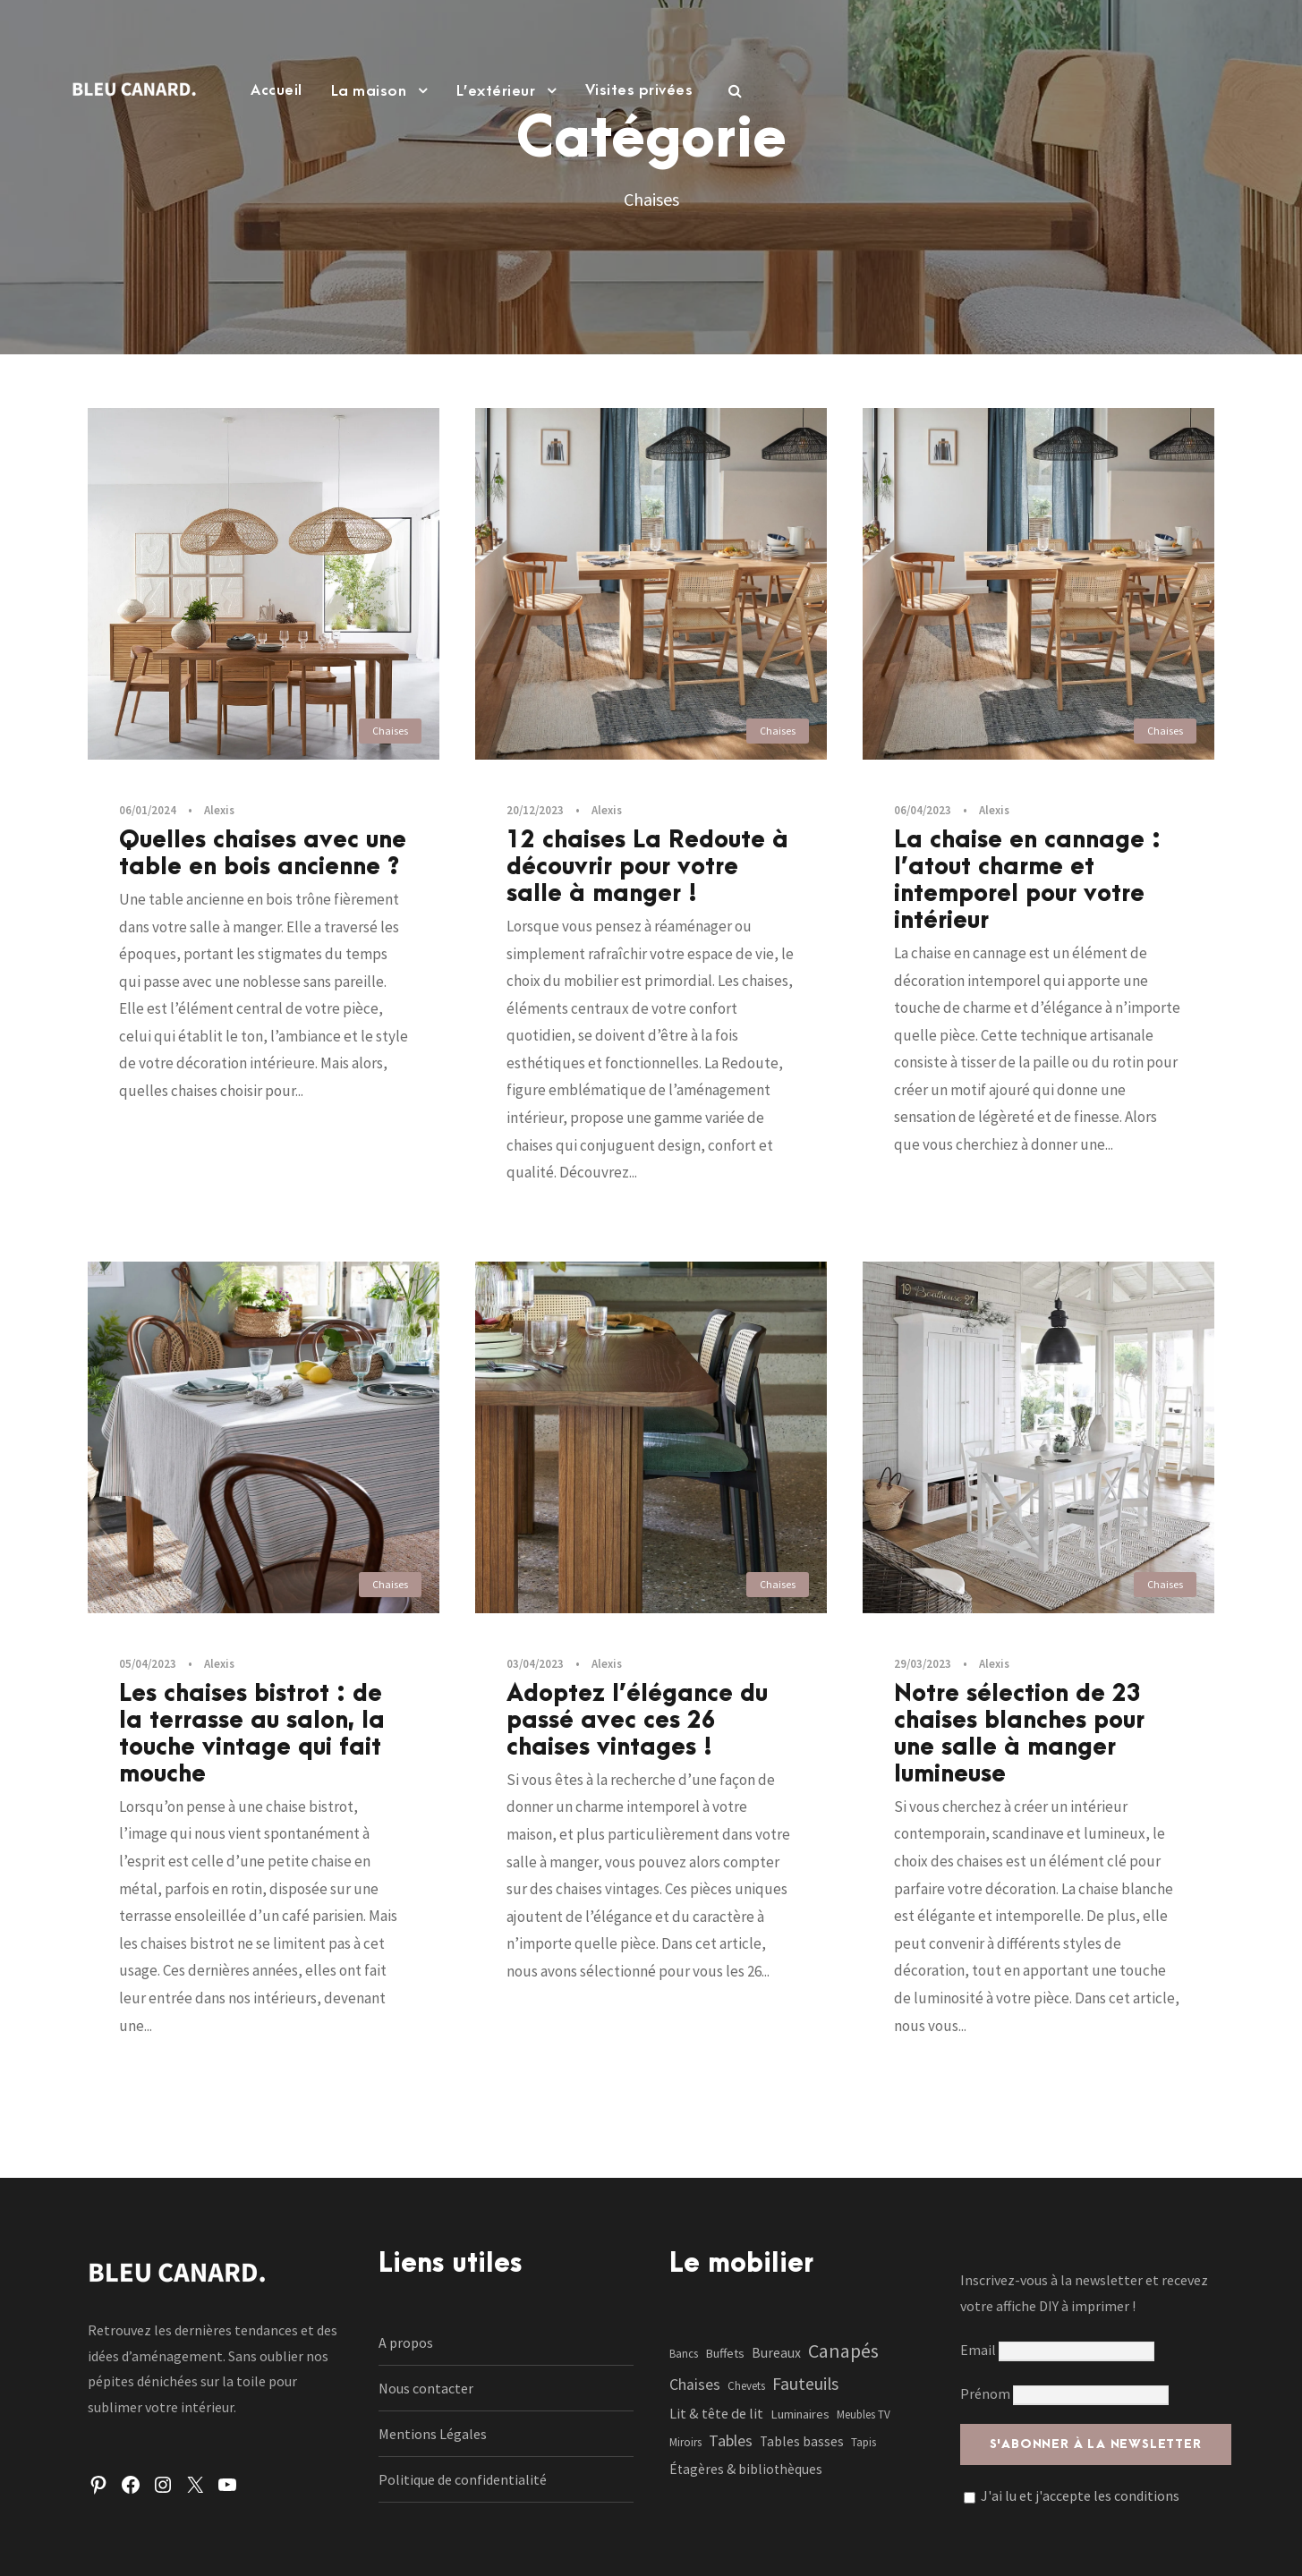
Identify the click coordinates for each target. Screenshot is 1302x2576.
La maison (369, 91)
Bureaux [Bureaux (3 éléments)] (776, 2352)
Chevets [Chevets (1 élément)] (746, 2385)
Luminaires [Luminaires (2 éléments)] (800, 2414)
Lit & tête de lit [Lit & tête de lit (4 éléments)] (716, 2413)
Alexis (219, 810)
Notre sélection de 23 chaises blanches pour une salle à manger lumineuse (1019, 1734)
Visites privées (639, 90)
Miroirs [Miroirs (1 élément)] (685, 2442)
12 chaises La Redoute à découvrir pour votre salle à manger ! (647, 867)
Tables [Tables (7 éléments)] (731, 2440)
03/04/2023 (535, 1663)
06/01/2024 (147, 810)
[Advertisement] (651, 289)
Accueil (276, 90)
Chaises (390, 730)
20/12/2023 (535, 810)
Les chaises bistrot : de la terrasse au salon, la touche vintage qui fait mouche (252, 1734)
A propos (406, 2342)
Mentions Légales (433, 2434)
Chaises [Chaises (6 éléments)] (694, 2384)
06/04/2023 (922, 810)
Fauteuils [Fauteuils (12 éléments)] (805, 2383)
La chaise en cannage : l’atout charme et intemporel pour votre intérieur (1027, 880)
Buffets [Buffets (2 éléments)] (725, 2353)
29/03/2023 (922, 1663)
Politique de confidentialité (463, 2479)
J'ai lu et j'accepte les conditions (1080, 2495)
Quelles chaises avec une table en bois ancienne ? (262, 853)
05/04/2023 (147, 1663)
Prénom (985, 2393)
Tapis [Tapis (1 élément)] (863, 2442)
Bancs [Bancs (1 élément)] (683, 2353)
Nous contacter (426, 2388)
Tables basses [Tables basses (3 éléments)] (802, 2441)
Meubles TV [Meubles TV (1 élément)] (863, 2414)
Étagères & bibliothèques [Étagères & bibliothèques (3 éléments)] (745, 2469)
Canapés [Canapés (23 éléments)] (843, 2350)
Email (1057, 2350)
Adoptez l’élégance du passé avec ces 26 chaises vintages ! (637, 1720)
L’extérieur (496, 91)
